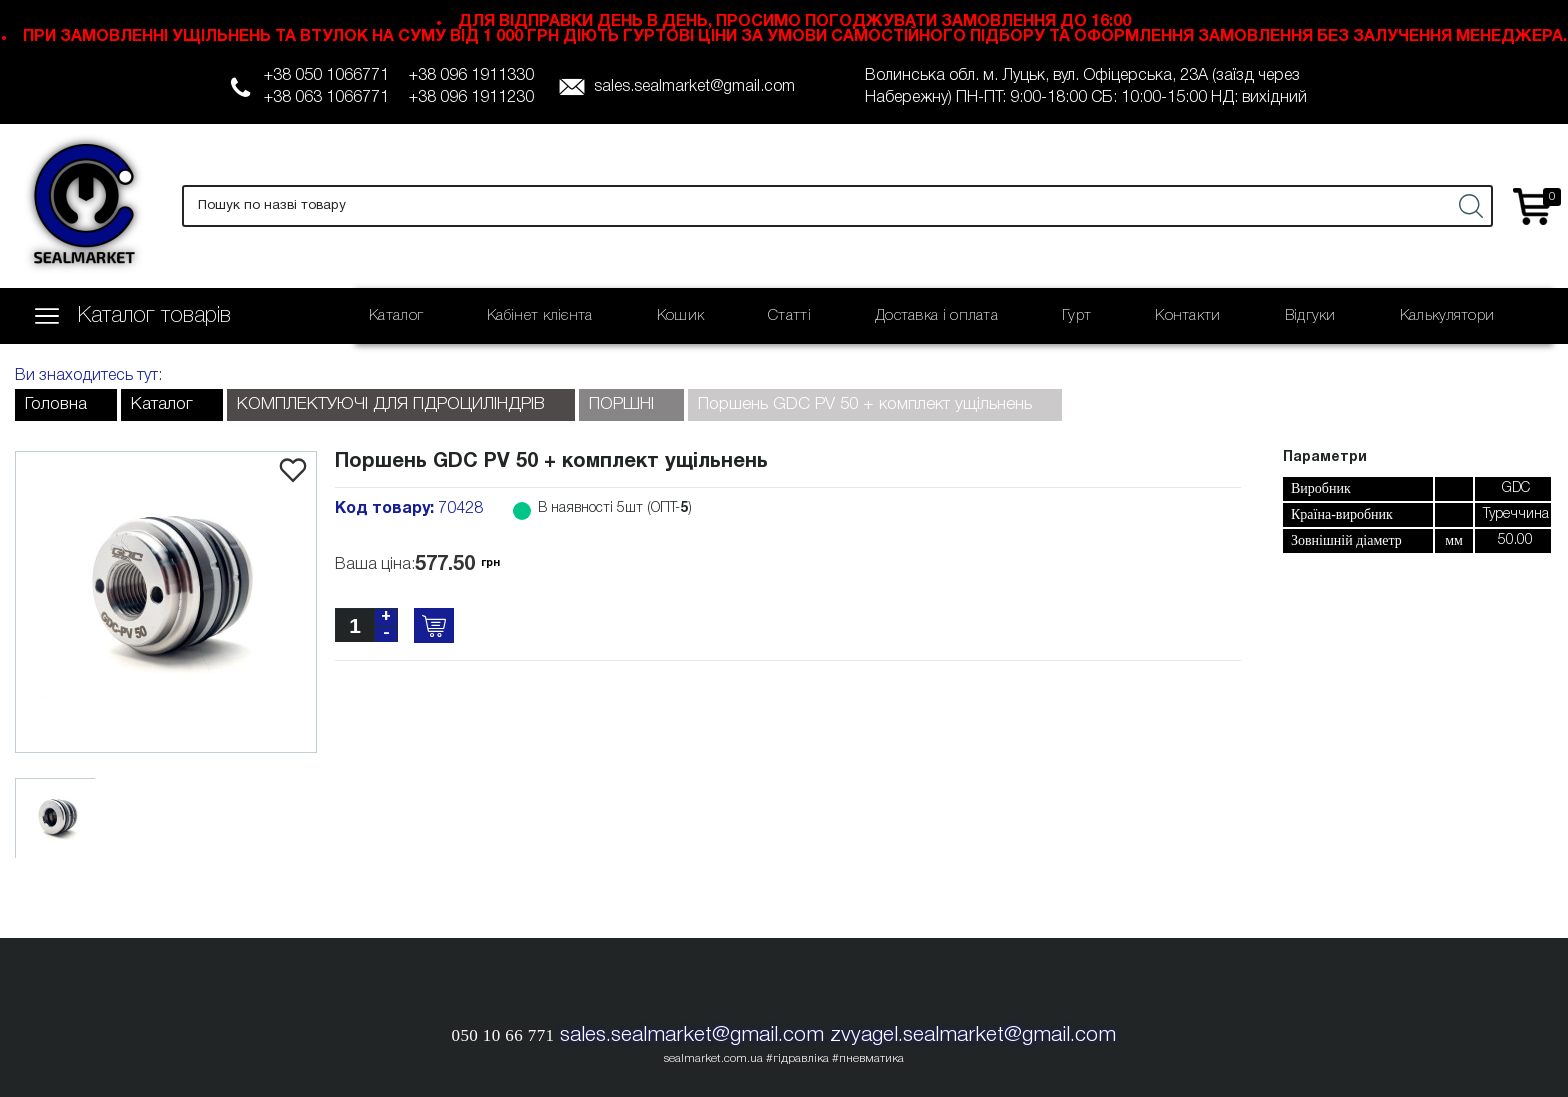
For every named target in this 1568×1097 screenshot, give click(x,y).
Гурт (1076, 316)
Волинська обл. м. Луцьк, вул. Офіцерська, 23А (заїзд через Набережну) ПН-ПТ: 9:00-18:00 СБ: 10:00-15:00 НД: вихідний (1086, 87)
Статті (789, 316)
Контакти (1187, 316)
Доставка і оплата (936, 316)
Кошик (681, 316)
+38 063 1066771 (326, 98)
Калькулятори (1447, 316)
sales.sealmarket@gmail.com (694, 87)
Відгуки (1310, 316)
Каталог (396, 316)
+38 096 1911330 (471, 76)
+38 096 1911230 (471, 98)
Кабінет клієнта (540, 316)
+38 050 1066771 (326, 76)
